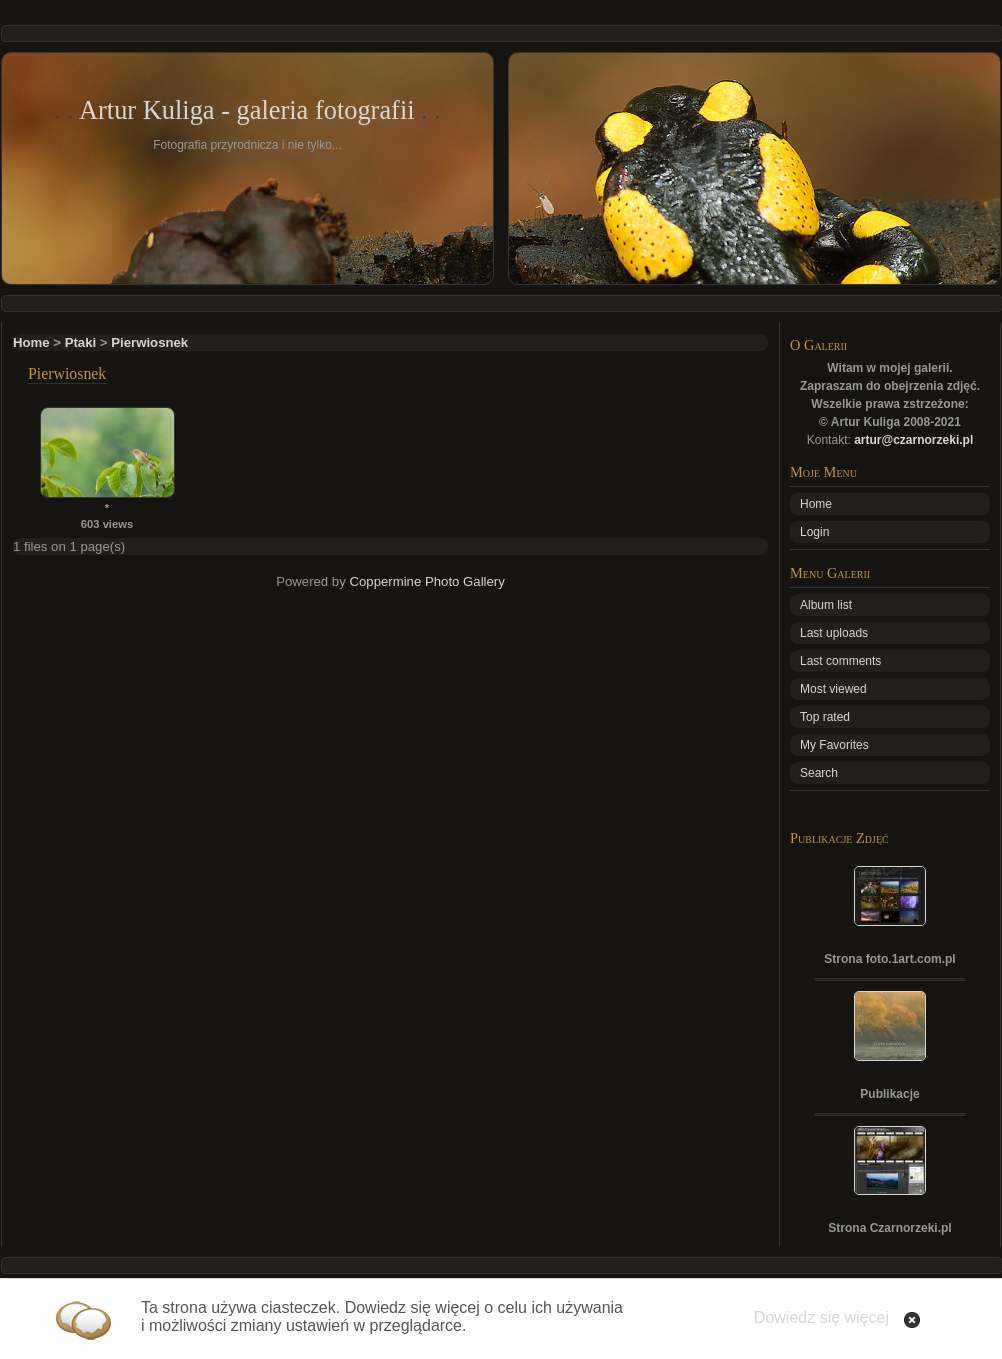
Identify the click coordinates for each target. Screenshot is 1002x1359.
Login (814, 532)
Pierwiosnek (149, 342)
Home (31, 342)
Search (819, 773)
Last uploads (834, 633)
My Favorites (834, 745)
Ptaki (81, 342)
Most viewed (833, 689)
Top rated (825, 717)
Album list (826, 605)
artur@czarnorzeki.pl (913, 440)
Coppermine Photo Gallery (426, 581)
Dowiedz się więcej (821, 1317)
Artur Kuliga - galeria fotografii (247, 110)
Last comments (840, 661)
